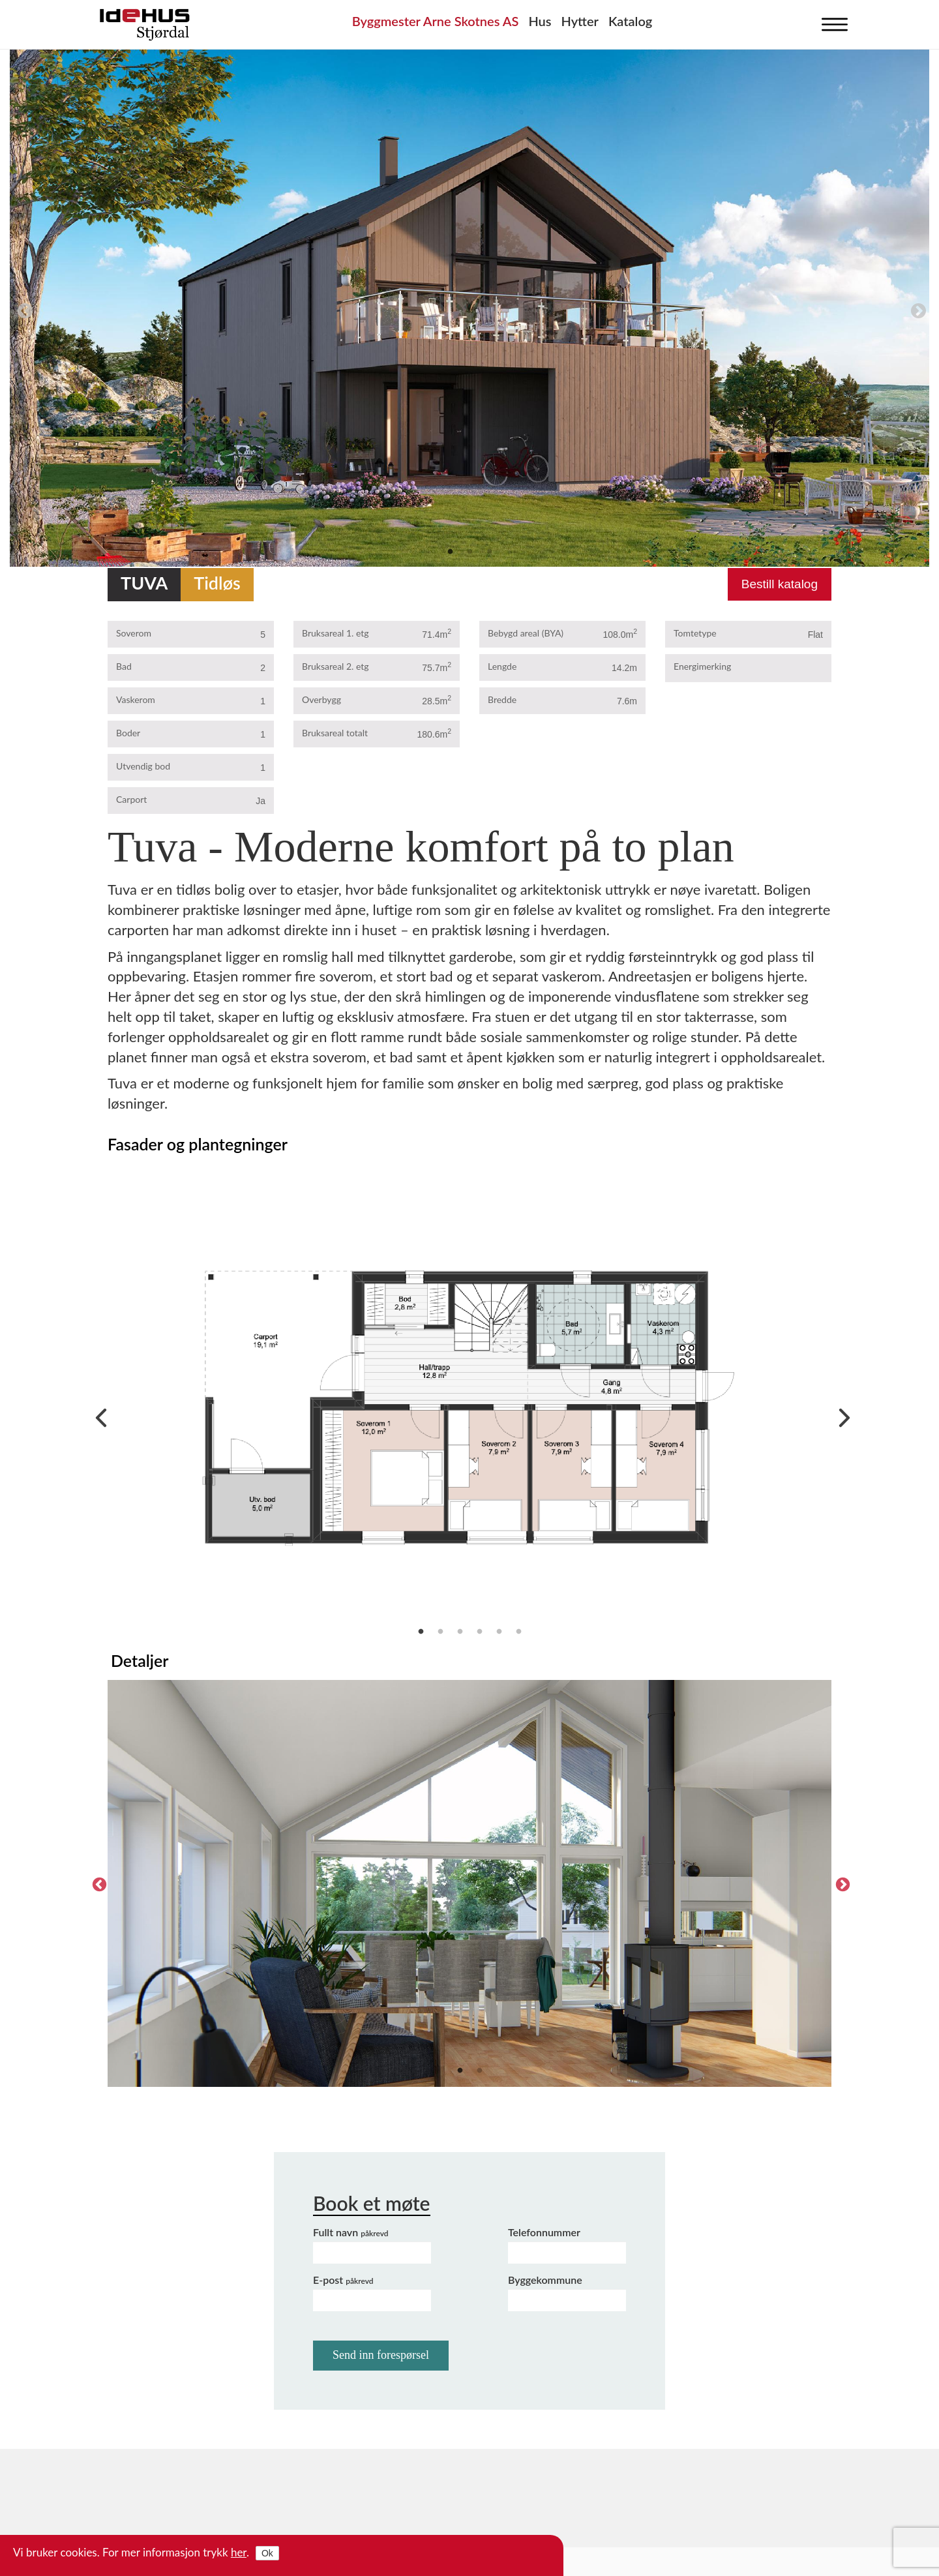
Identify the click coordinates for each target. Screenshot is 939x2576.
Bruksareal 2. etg (335, 666)
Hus (539, 21)
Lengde (502, 666)
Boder (128, 732)
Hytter (580, 21)
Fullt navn (351, 2232)
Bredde (502, 699)
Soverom (133, 632)
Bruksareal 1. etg (335, 632)
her (238, 2552)
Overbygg (321, 699)
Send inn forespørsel (381, 2354)
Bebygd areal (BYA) (525, 632)
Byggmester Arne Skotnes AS (435, 21)
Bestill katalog (779, 584)
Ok (267, 2553)
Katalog (630, 21)
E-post (343, 2279)
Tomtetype (695, 632)
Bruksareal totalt (335, 732)
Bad (124, 666)
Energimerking (702, 666)
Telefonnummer (544, 2232)
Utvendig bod (143, 765)
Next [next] (916, 309)
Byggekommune (545, 2279)
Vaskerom (135, 699)
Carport (131, 799)
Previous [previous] (22, 309)
